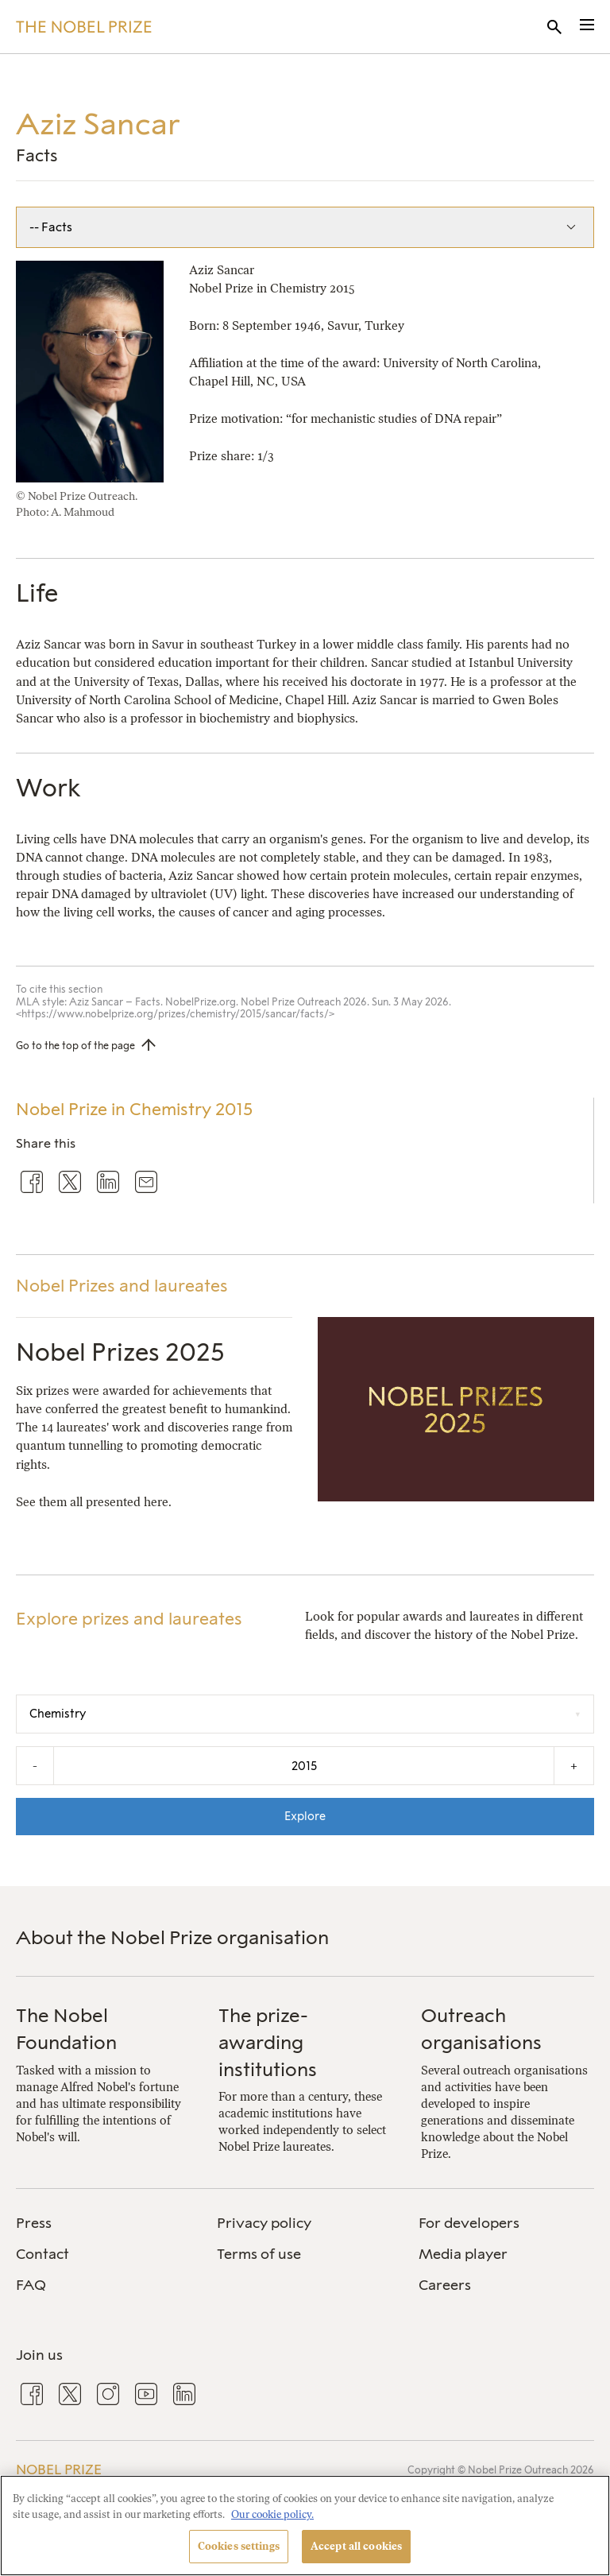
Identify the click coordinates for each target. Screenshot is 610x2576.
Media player (463, 2254)
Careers (445, 2285)
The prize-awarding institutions (267, 2042)
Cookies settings (239, 2546)
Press (34, 2223)
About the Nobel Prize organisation (172, 1937)
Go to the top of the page (75, 1046)
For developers (469, 2223)
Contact (42, 2254)
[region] (305, 2525)
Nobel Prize (59, 2469)
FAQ (31, 2285)
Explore (305, 1816)
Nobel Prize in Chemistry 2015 (134, 1109)
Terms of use (259, 2254)
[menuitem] (103, 2223)
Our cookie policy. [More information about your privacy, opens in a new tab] (272, 2514)
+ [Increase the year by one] (573, 1765)
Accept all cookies (356, 2546)
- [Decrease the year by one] (35, 1765)
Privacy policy (264, 2223)
